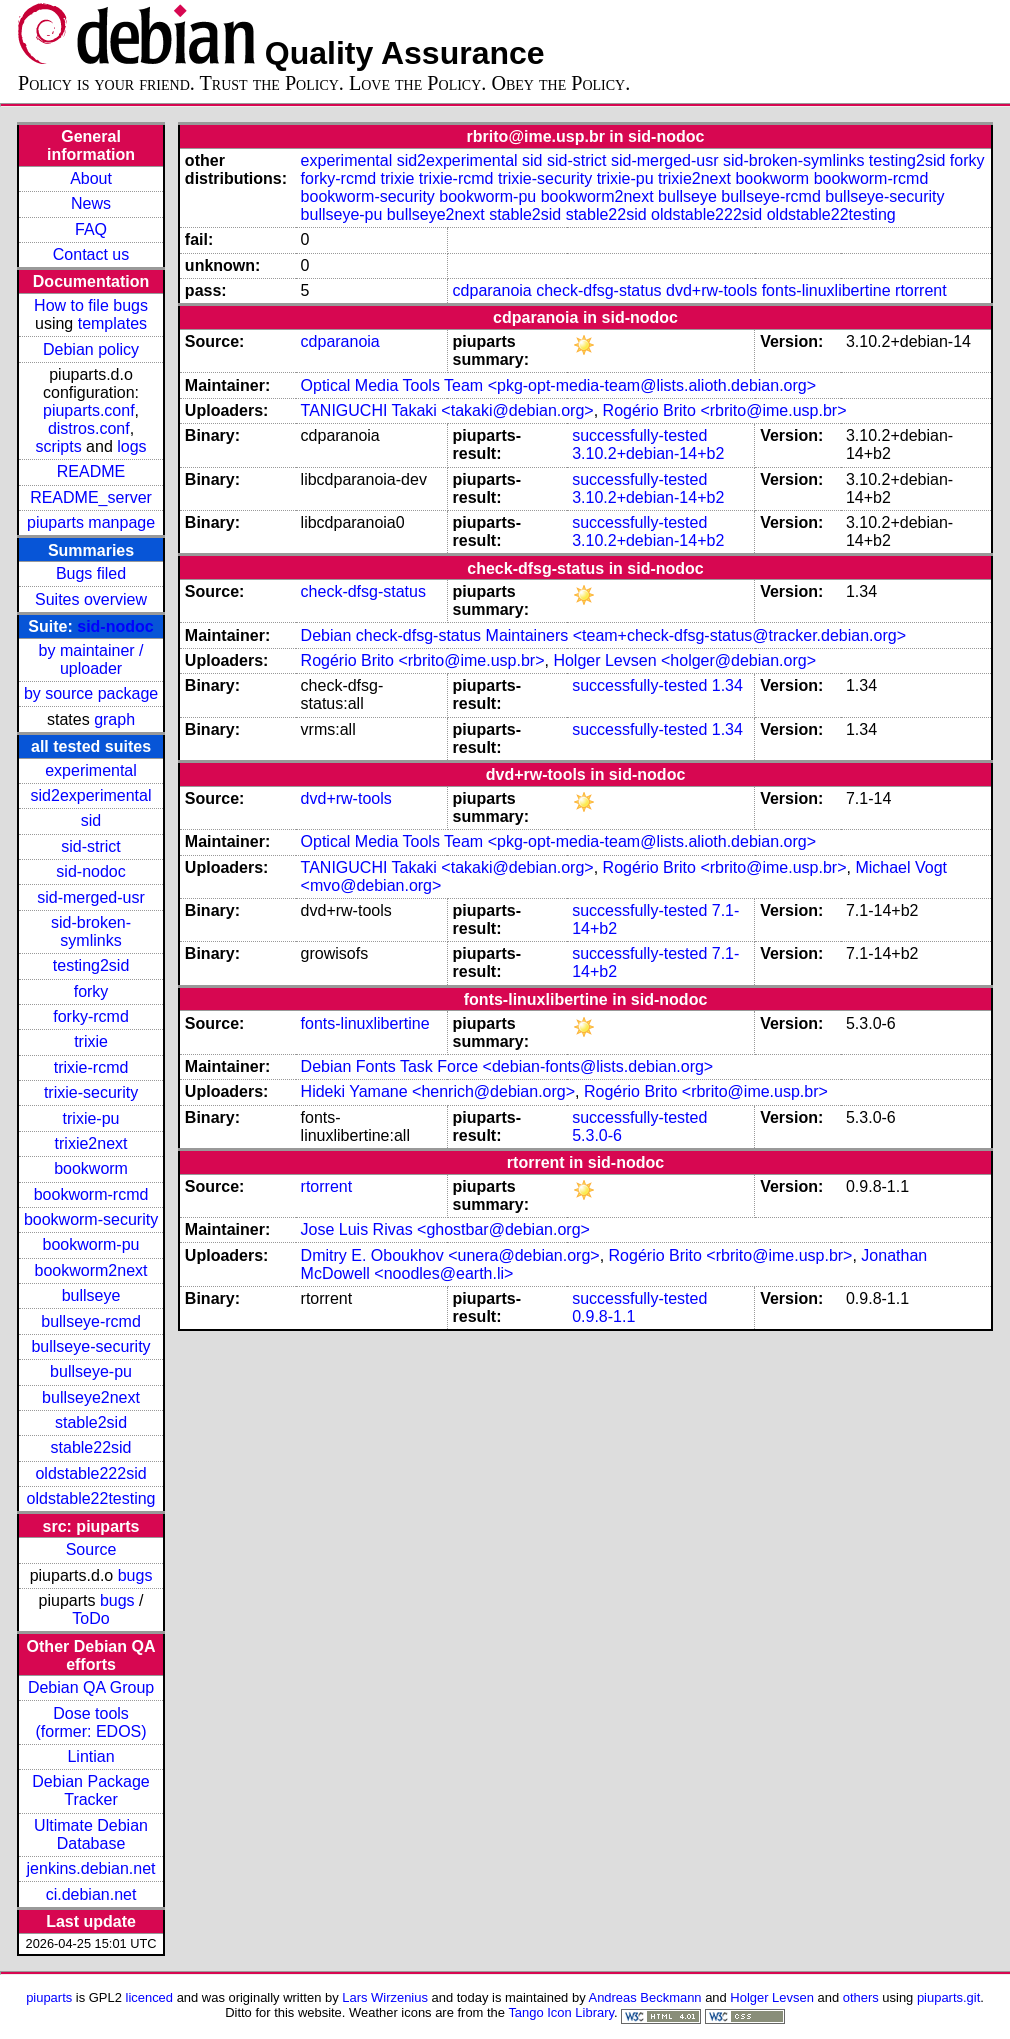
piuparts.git (948, 1997)
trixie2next (91, 1143)
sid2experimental (91, 795)
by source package (91, 693)
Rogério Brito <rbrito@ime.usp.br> (725, 410)
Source (91, 1549)
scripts (58, 446)
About (91, 178)
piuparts (49, 1997)
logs (131, 446)
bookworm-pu (91, 1244)
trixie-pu (91, 1118)
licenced (150, 1997)
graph (114, 719)
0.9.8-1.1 (603, 1316)
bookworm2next (91, 1270)
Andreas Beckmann (645, 1997)
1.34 (727, 685)
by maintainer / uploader (91, 659)
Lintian (90, 1756)
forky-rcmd (91, 1016)
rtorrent (921, 290)
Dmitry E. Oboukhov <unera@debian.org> (450, 1255)
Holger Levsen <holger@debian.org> (684, 660)
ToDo (90, 1618)
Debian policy (91, 349)
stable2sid (91, 1422)
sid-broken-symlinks (91, 931)
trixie (91, 1041)
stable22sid (91, 1447)
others (861, 1997)
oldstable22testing (91, 1498)
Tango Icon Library (561, 2012)
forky (91, 991)
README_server (91, 497)
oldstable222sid (90, 1473)
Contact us (91, 254)
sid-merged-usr (91, 897)
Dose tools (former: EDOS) (90, 1722)
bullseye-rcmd (91, 1321)
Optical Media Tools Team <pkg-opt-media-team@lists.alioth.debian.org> (558, 385)
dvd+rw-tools (711, 290)
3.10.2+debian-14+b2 (648, 453)
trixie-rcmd (91, 1067)
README (91, 471)
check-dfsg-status (598, 290)
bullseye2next (91, 1397)
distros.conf (89, 428)
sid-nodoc (115, 626)
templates (112, 323)
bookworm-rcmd (91, 1194)
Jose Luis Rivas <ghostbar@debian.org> (445, 1229)
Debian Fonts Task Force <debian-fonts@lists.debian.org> (507, 1066)
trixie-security (91, 1092)
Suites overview (91, 599)
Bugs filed (91, 573)
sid (91, 820)
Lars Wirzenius (385, 1997)
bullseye (91, 1295)
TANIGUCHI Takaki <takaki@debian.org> (447, 410)
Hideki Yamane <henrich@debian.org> (438, 1091)
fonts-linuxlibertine (826, 290)
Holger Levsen (772, 1997)
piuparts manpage (91, 522)
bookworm (91, 1168)
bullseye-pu (91, 1371)
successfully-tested (639, 435)
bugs (135, 1575)
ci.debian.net (91, 1894)
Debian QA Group (91, 1687)
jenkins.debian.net (91, 1868)
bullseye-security (90, 1346)
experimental (91, 770)
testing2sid (91, 965)
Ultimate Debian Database (91, 1834)
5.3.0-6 (597, 1135)
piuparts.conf (89, 410)
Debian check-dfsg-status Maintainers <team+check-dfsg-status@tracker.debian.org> (603, 635)
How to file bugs (91, 305)
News (91, 203)
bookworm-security (91, 1219)
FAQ (91, 229)
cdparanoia (492, 290)
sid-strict (91, 846)
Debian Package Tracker (90, 1790)
